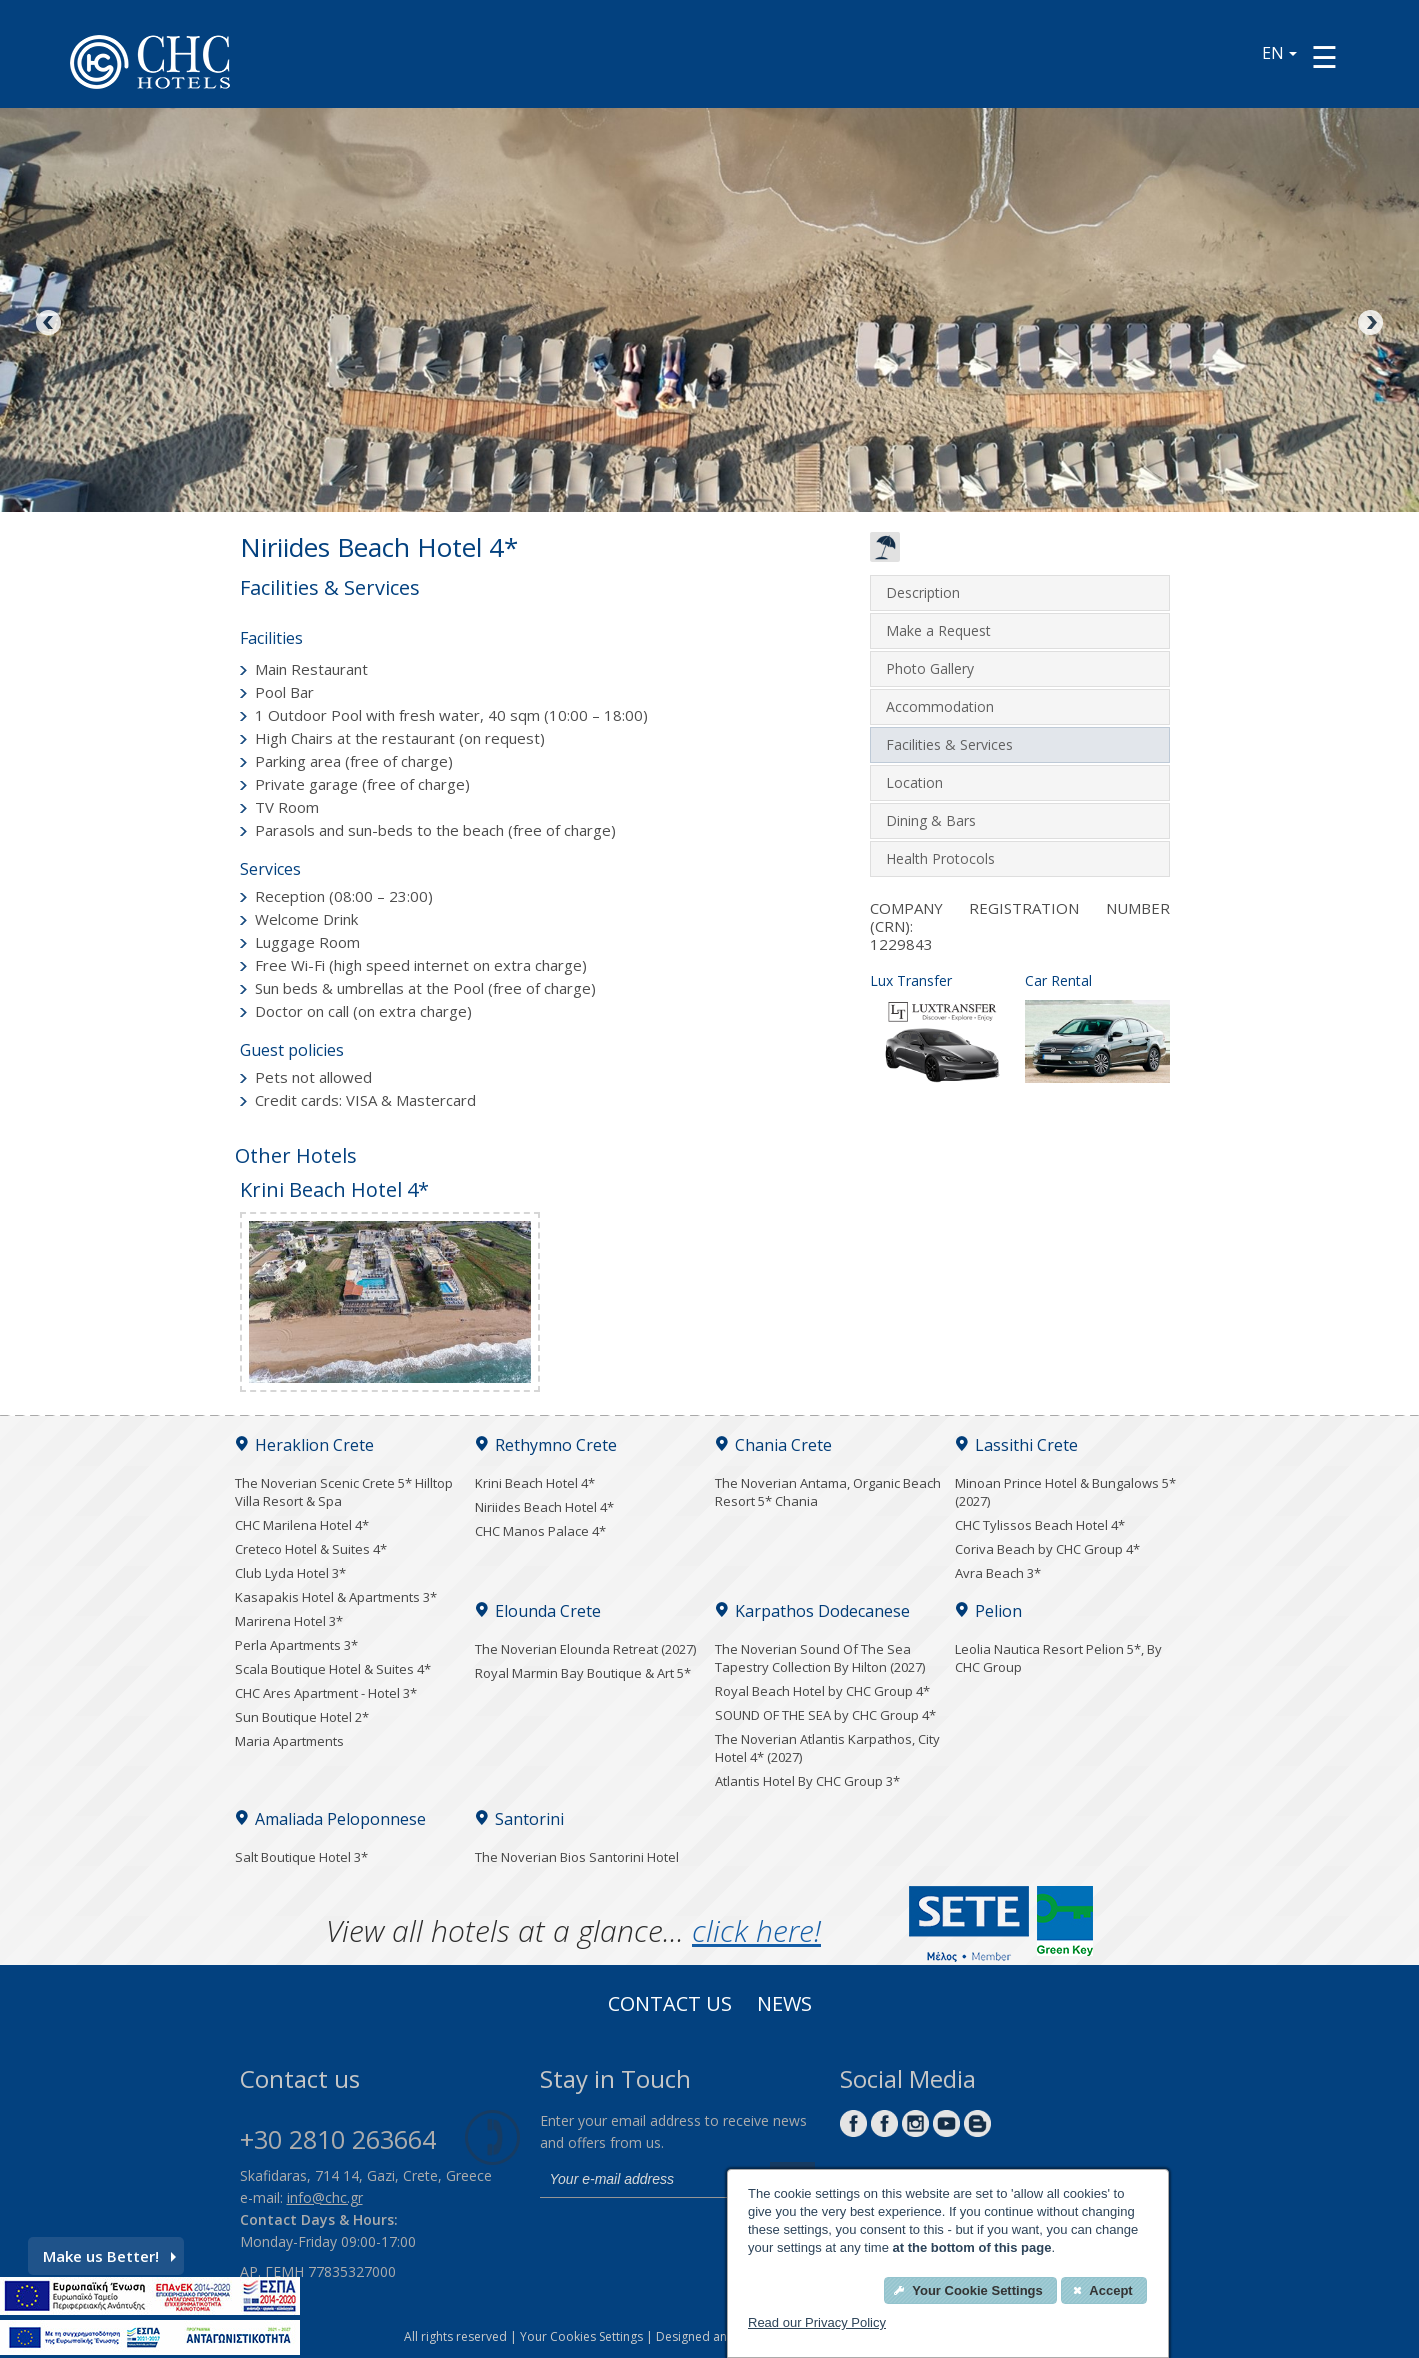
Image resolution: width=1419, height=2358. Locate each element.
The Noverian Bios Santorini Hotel (577, 1857)
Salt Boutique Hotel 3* (301, 1857)
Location (914, 782)
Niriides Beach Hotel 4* (544, 1507)
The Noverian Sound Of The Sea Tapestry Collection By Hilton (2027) (820, 1658)
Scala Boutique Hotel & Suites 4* (333, 1669)
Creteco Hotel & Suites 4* (311, 1549)
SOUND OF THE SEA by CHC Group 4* (825, 1715)
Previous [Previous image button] (50, 324)
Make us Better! (109, 2256)
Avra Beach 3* (998, 1573)
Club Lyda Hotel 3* (290, 1573)
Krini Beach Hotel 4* (535, 1483)
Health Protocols (940, 858)
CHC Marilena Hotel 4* (302, 1525)
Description (923, 592)
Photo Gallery (930, 668)
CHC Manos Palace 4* (540, 1531)
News (784, 2006)
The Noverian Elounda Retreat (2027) (585, 1649)
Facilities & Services (949, 744)
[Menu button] (1324, 56)
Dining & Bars (931, 820)
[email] (650, 2180)
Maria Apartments (289, 1741)
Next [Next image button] (1369, 324)
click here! (756, 1930)
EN (1279, 53)
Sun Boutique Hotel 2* (302, 1717)
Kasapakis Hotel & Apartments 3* (336, 1597)
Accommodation (940, 706)
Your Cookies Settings (581, 2336)
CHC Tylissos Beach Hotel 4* (1040, 1525)
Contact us (670, 2006)
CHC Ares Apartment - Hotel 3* (326, 1693)
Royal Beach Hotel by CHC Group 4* (822, 1691)
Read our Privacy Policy (817, 2322)
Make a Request (938, 630)
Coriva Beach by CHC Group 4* (1047, 1549)
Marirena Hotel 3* (289, 1621)
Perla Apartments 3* (296, 1645)
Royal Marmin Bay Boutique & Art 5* (583, 1673)
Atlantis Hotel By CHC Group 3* (807, 1781)
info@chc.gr (325, 2197)
